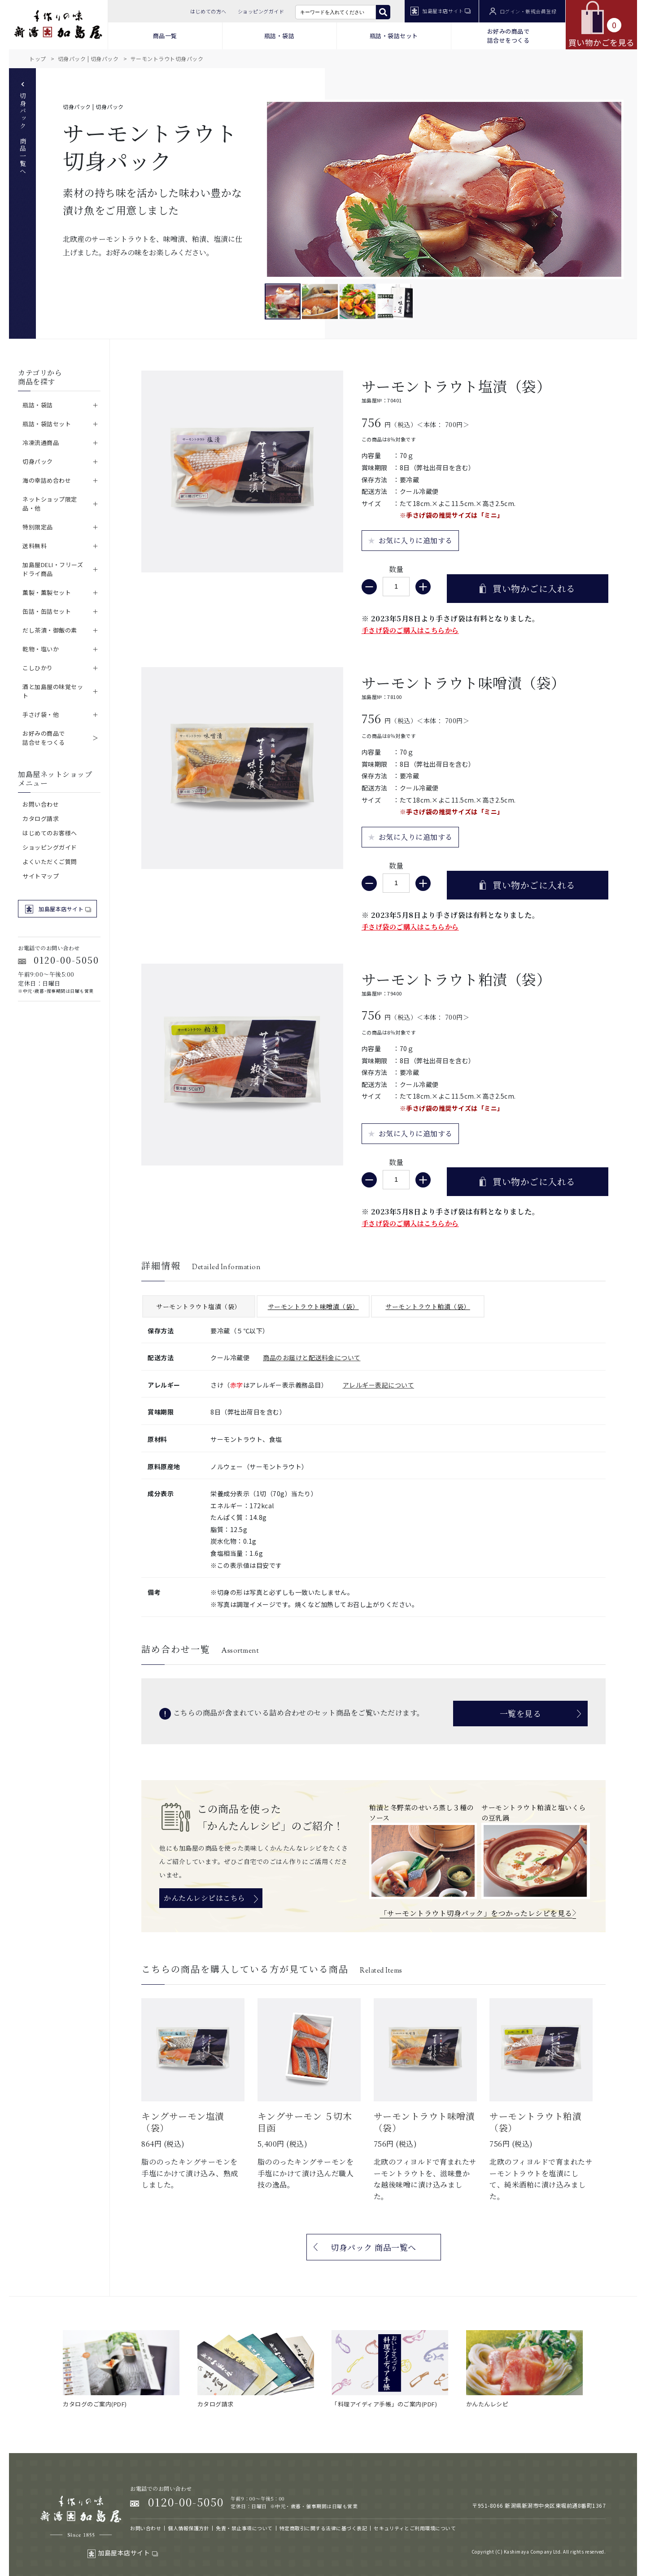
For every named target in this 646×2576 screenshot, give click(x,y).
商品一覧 (165, 35)
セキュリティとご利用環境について (415, 2528)
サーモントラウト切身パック (167, 58)
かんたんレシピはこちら (204, 1898)
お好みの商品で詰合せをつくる (43, 738)
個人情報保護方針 (188, 2528)
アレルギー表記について (379, 1384)
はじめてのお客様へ (49, 833)
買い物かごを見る (601, 24)
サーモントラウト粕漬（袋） (427, 1306)
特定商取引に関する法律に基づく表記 (323, 2528)
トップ (37, 58)
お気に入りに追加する (416, 540)
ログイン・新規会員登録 (522, 11)
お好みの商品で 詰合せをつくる (508, 35)
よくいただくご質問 (49, 861)
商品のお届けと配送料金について (312, 1357)
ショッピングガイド (261, 11)
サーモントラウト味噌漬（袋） (313, 1306)
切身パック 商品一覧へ (22, 128)
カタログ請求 (40, 818)
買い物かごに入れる (534, 588)
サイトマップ (40, 876)
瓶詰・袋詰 (279, 35)
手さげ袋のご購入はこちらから (410, 630)
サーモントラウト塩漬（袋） (198, 1306)
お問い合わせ (40, 804)
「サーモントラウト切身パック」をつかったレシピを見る (476, 1913)
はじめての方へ (208, 11)
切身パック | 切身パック (88, 58)
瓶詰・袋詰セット (394, 35)
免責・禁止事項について (244, 2528)
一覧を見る (520, 1713)
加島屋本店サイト (440, 11)
